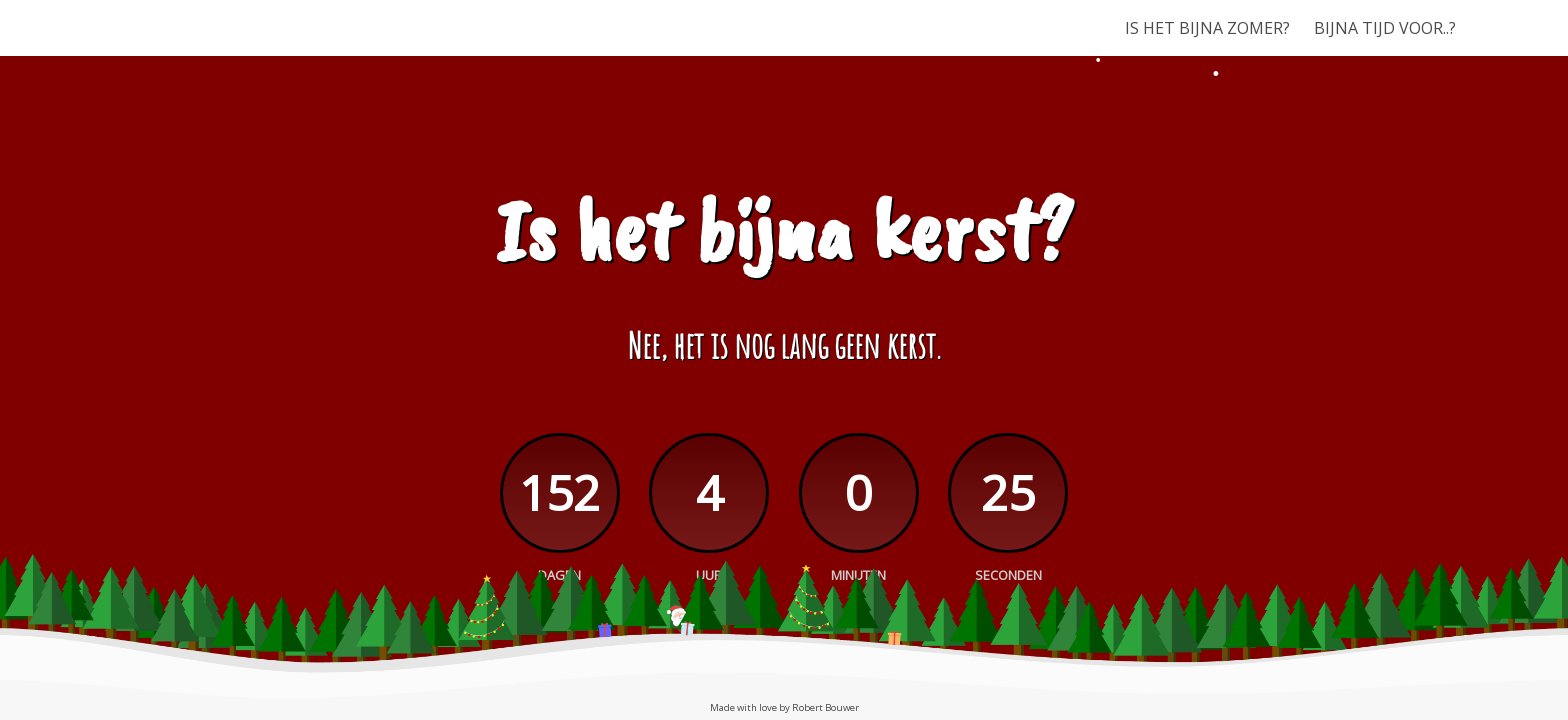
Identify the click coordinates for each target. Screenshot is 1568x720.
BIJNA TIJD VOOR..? (1385, 28)
